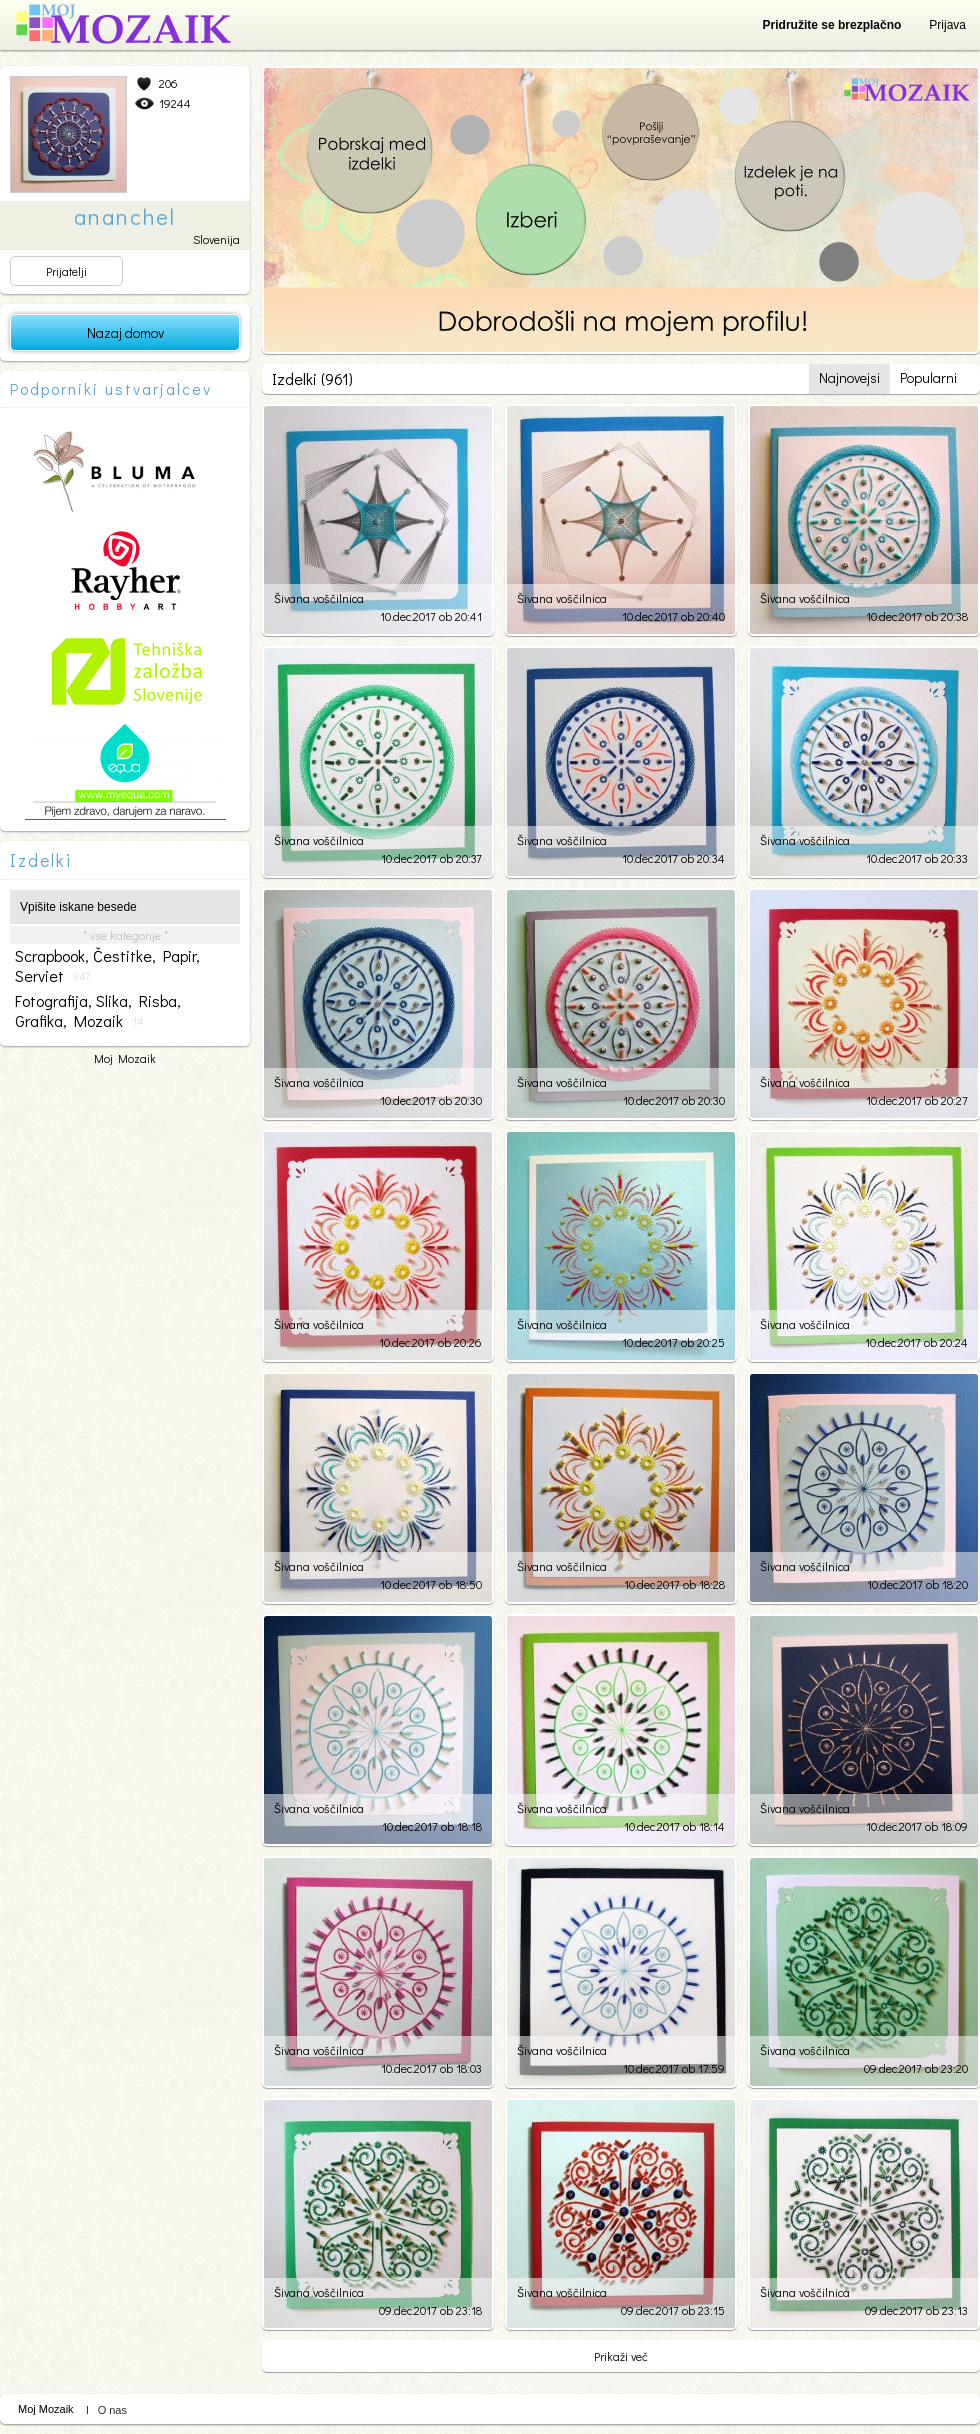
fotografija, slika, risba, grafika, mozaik (98, 1011)
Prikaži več (621, 2356)
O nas (112, 2410)
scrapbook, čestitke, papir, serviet (107, 966)
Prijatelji (66, 271)
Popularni (928, 377)
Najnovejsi (849, 377)
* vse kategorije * (125, 935)
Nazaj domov (125, 332)
